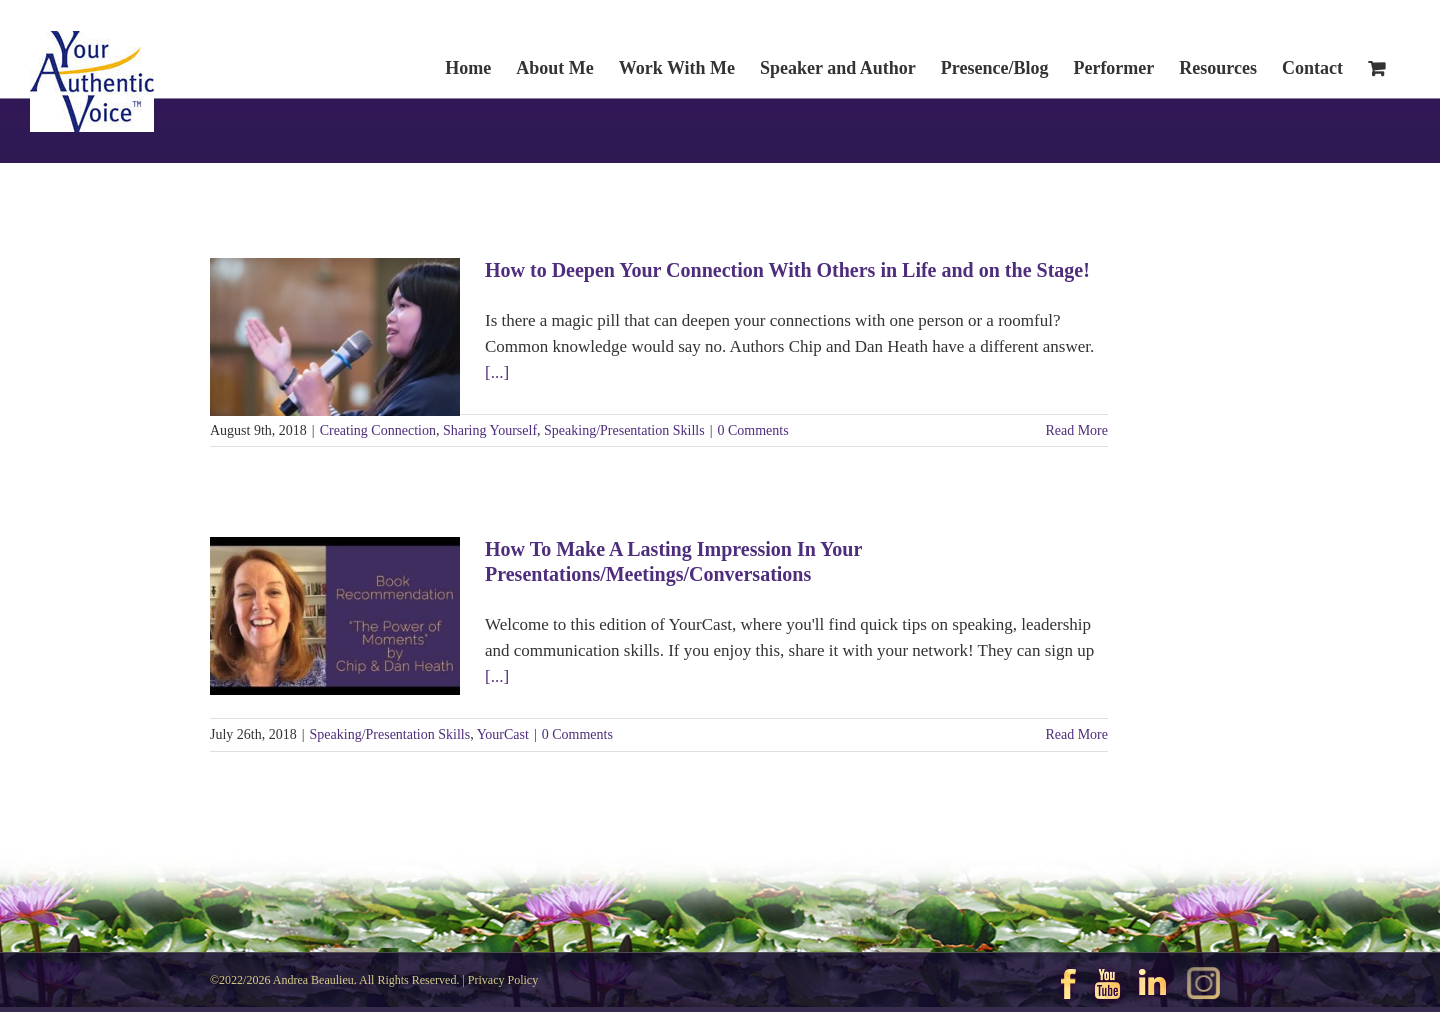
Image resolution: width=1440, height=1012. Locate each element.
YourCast (503, 734)
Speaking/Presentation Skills (624, 430)
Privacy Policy (503, 980)
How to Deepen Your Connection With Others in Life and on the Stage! (787, 270)
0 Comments (752, 430)
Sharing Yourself (490, 430)
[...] (497, 372)
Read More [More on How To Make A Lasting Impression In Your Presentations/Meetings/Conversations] (1076, 734)
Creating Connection (378, 430)
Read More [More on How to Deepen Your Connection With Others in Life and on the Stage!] (1076, 430)
